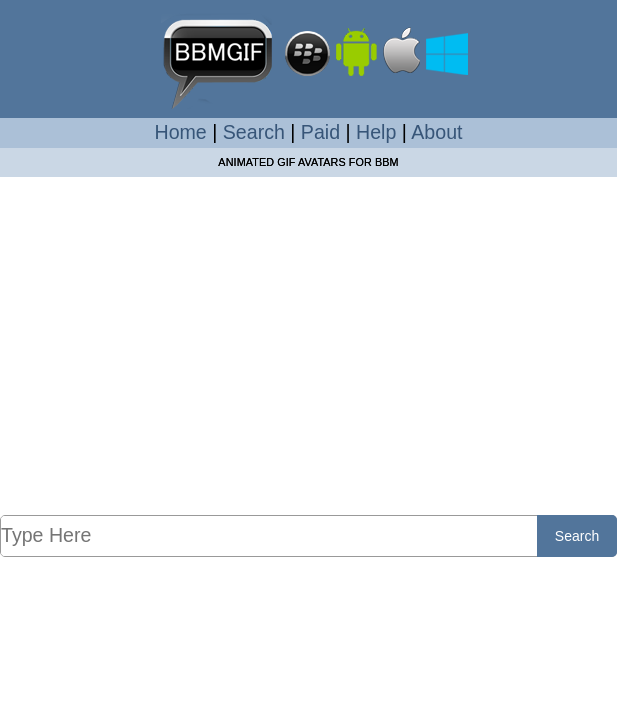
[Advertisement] (308, 366)
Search (254, 132)
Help (376, 132)
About (436, 132)
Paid (320, 132)
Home (181, 132)
